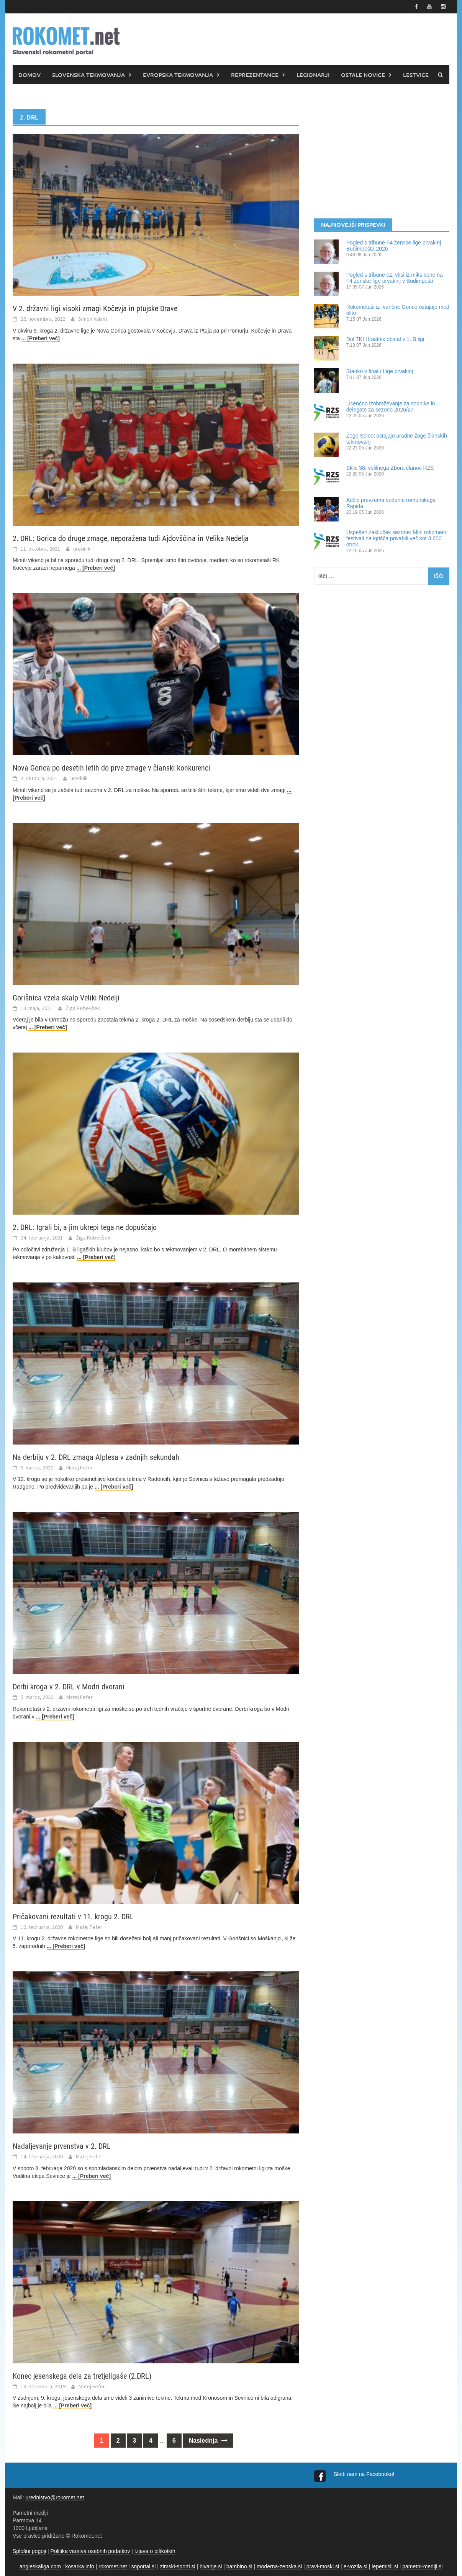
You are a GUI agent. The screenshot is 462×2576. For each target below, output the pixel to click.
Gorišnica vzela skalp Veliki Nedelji (66, 997)
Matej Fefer (79, 1467)
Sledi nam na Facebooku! (365, 2474)
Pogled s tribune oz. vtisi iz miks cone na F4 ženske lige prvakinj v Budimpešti (394, 278)
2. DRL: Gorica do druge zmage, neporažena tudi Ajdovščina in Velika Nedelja (131, 538)
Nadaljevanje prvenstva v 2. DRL (62, 2146)
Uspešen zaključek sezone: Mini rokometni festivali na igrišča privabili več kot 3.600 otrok (397, 538)
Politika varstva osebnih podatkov (90, 2551)
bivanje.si (211, 2566)
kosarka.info (79, 2566)
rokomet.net (112, 2566)
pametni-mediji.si (422, 2566)
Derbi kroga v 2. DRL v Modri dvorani (69, 1686)
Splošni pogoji (29, 2551)
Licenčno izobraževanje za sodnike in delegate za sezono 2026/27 (390, 406)
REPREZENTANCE (255, 75)
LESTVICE (416, 75)
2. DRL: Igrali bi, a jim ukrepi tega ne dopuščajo (85, 1227)
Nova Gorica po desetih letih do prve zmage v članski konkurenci (111, 767)
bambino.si (239, 2566)
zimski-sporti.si (177, 2566)
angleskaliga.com (40, 2566)
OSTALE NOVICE (363, 75)
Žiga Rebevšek (83, 1008)
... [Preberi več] (40, 338)
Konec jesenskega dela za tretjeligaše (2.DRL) (82, 2376)
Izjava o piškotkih (154, 2551)
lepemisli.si (385, 2566)
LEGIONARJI (313, 75)
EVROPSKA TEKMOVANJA (178, 75)
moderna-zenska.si (279, 2566)
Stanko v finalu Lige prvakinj (379, 371)
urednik (81, 548)
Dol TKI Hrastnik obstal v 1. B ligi (385, 339)
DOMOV (29, 75)
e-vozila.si (355, 2566)
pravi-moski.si (322, 2566)
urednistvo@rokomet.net (54, 2497)
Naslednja (208, 2440)
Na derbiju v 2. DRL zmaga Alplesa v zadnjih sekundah (96, 1457)
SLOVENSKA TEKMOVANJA (88, 75)
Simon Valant (92, 318)
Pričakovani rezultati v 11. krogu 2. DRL (73, 1916)
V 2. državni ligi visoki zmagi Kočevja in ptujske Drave (95, 308)
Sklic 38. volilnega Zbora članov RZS (390, 468)
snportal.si (143, 2566)
